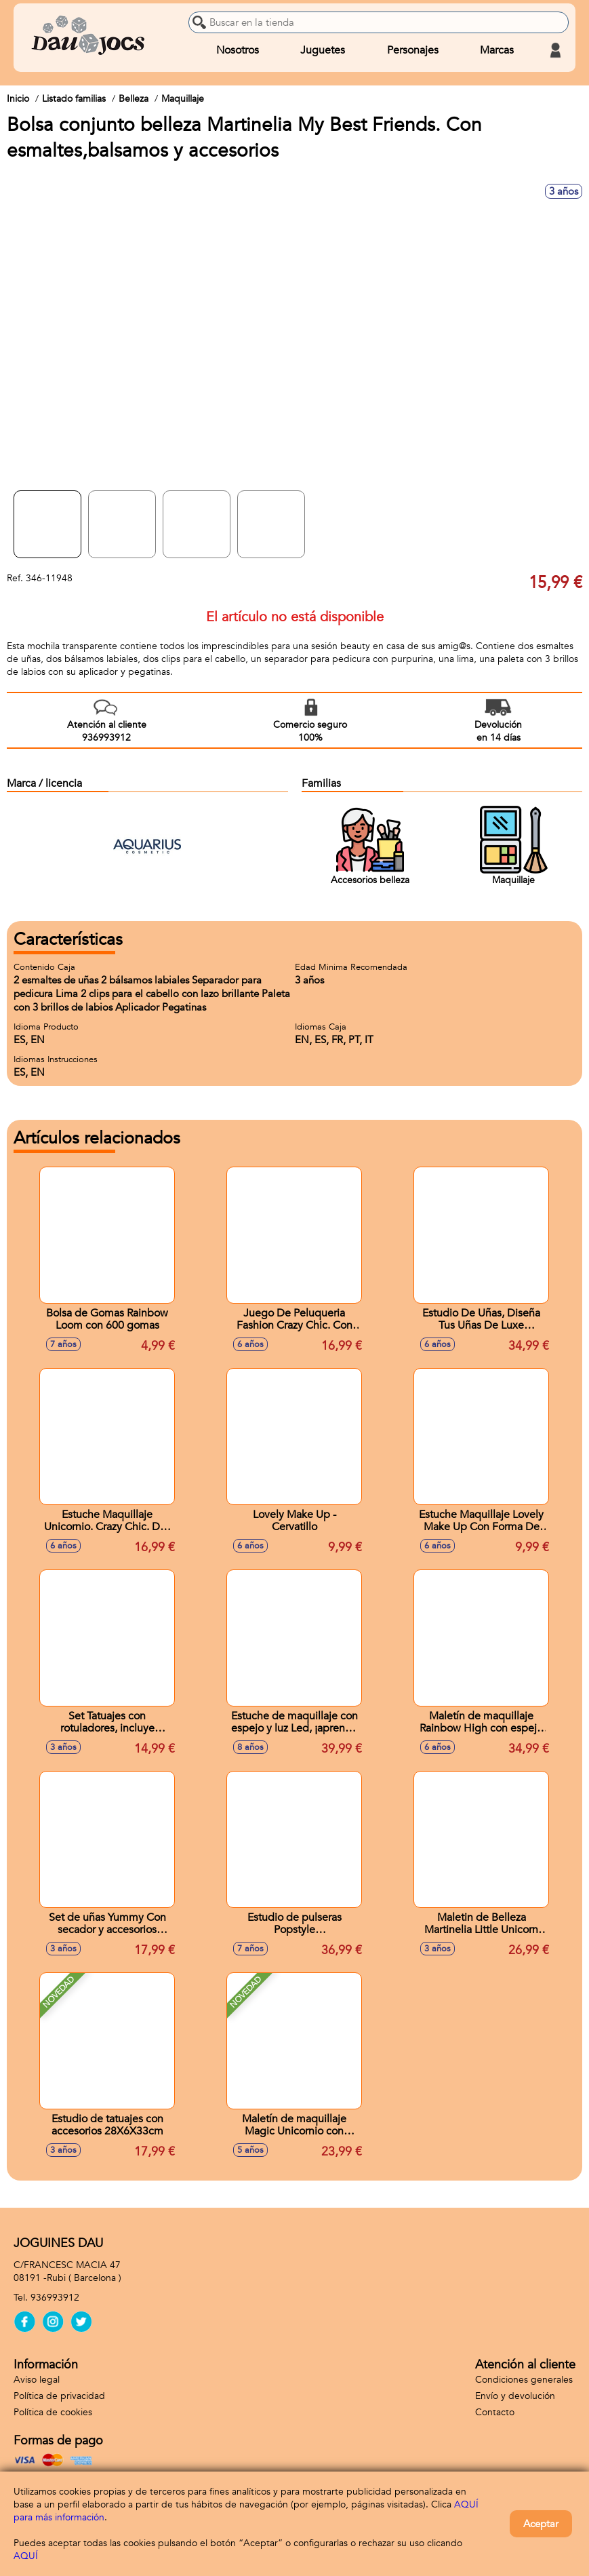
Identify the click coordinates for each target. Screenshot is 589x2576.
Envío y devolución (515, 2395)
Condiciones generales (524, 2379)
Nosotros (237, 50)
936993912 (55, 2297)
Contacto (494, 2412)
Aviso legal (37, 2379)
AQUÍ (26, 2556)
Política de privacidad (59, 2395)
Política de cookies (53, 2412)
